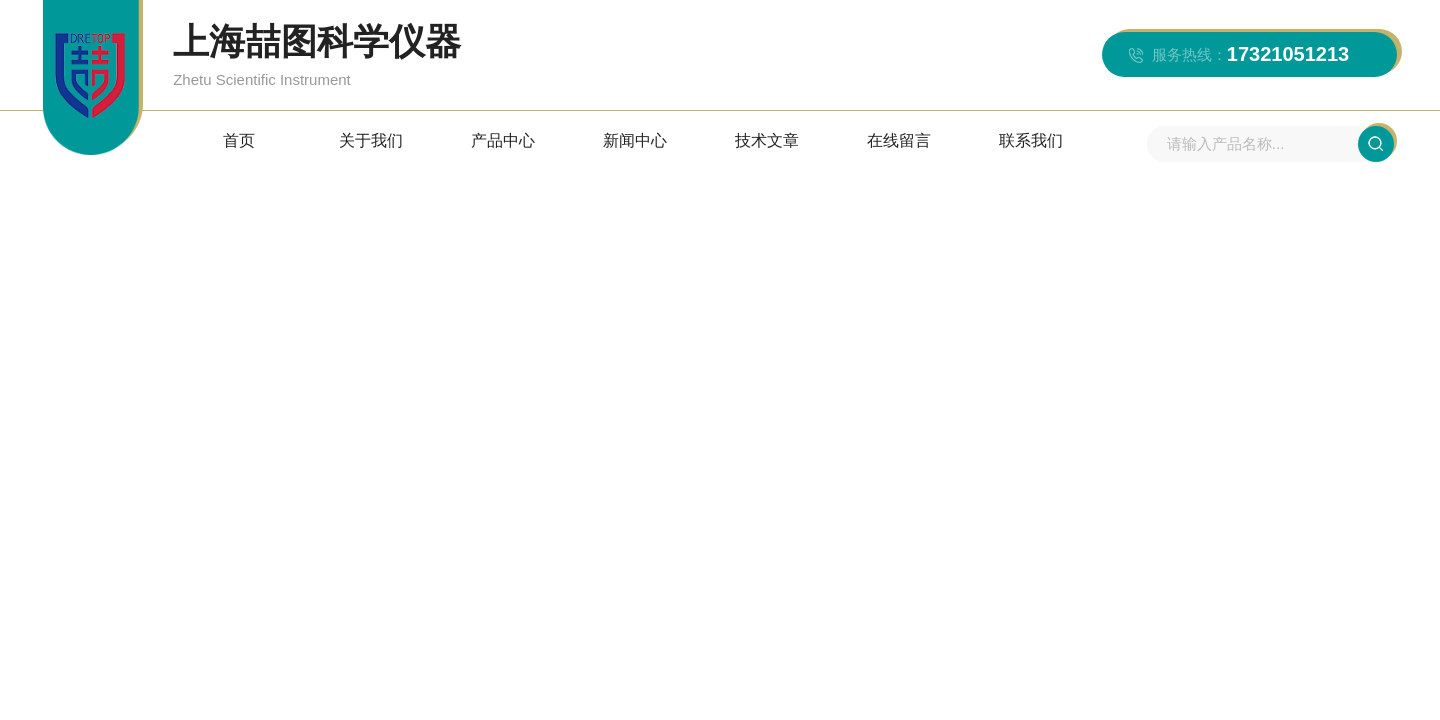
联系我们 (1031, 140)
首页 (239, 140)
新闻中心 (635, 140)
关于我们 (371, 140)
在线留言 (899, 140)
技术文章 (767, 140)
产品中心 (503, 140)
